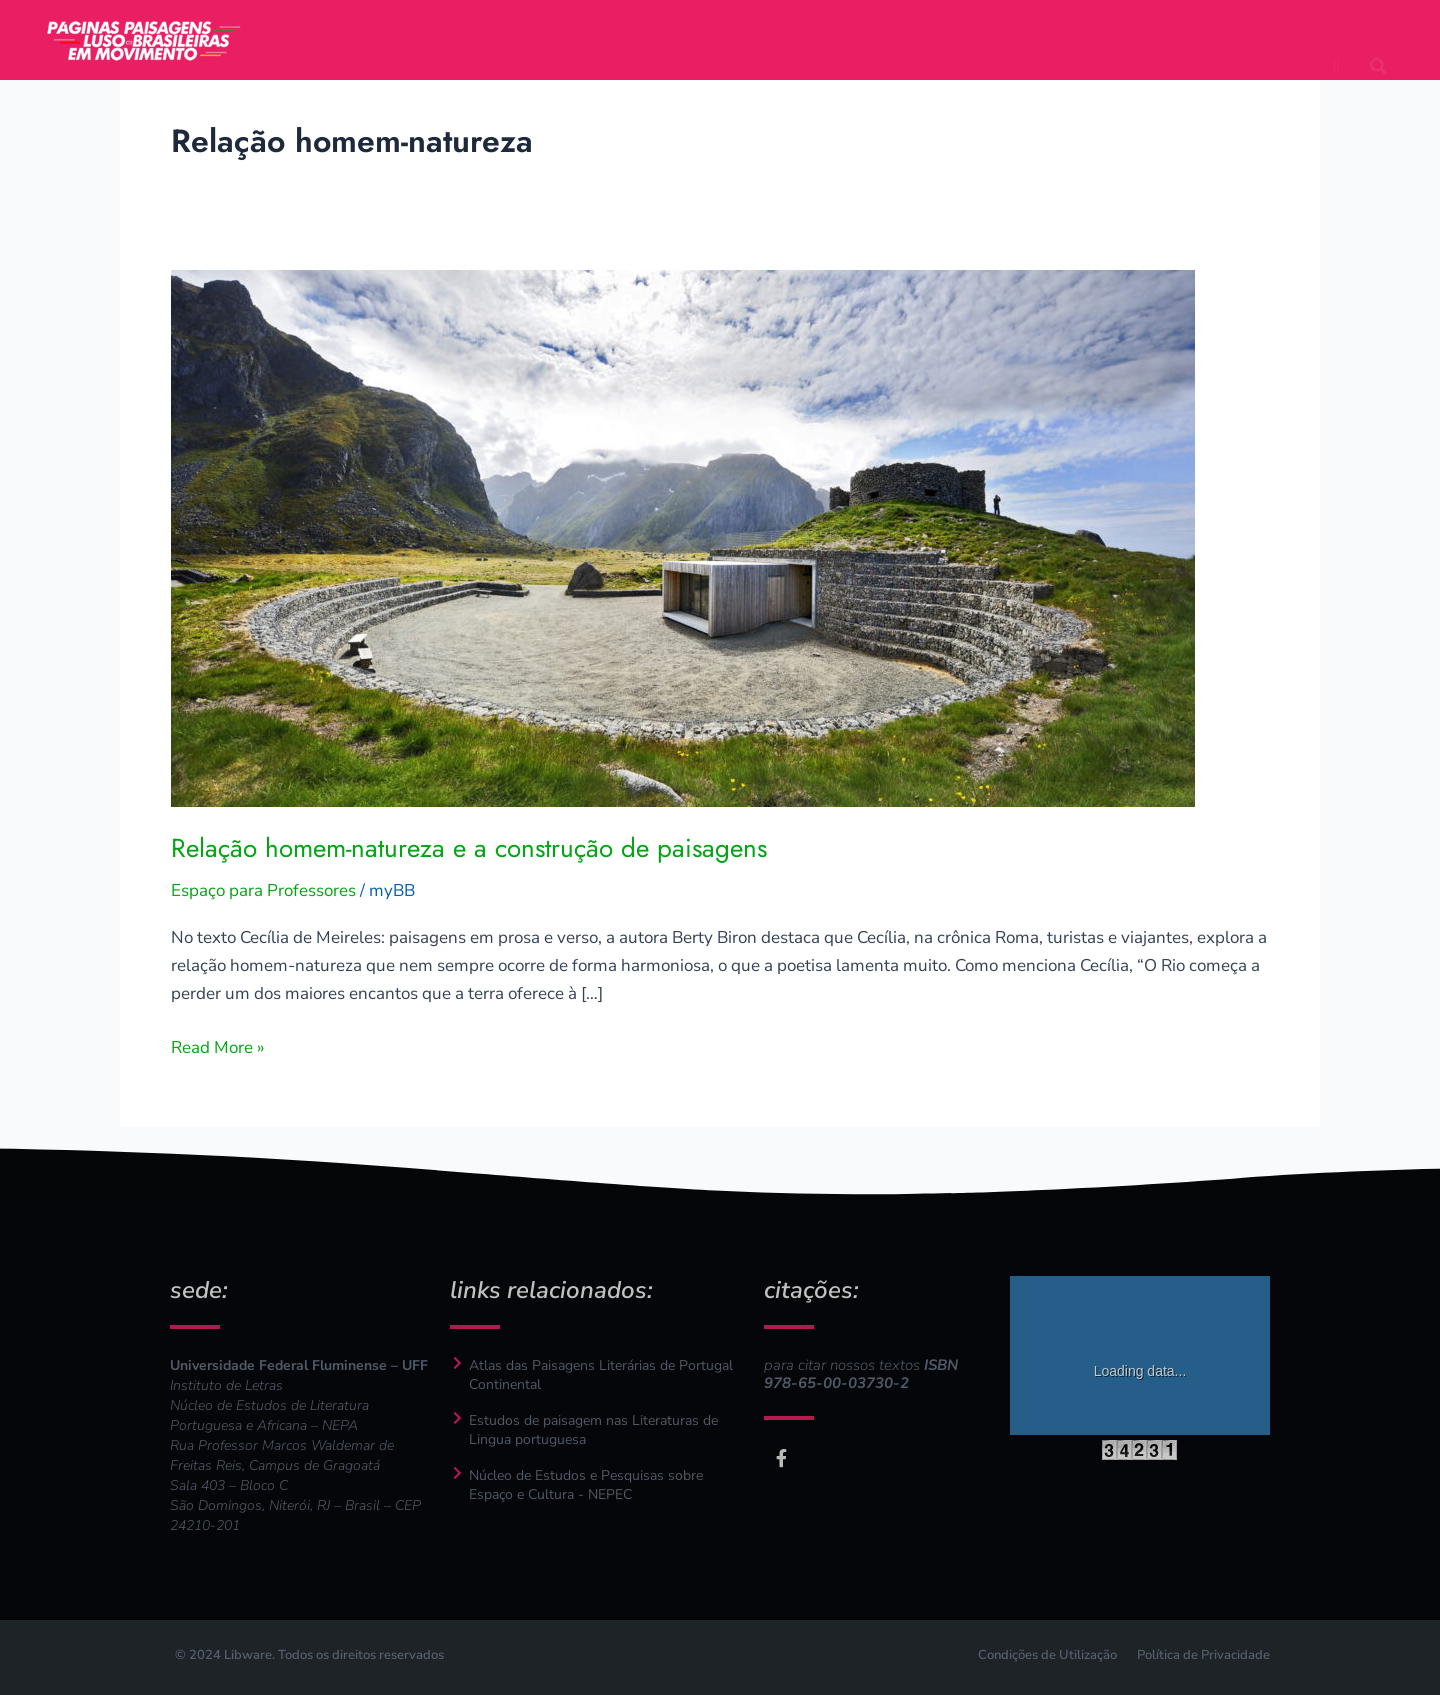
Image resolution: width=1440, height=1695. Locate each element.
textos (683, 20)
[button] (1379, 39)
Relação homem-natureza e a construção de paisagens (469, 848)
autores (575, 20)
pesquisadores (935, 20)
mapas (787, 20)
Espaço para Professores (263, 890)
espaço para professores (720, 60)
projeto (464, 20)
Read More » (218, 1046)
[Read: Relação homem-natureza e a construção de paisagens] (683, 536)
